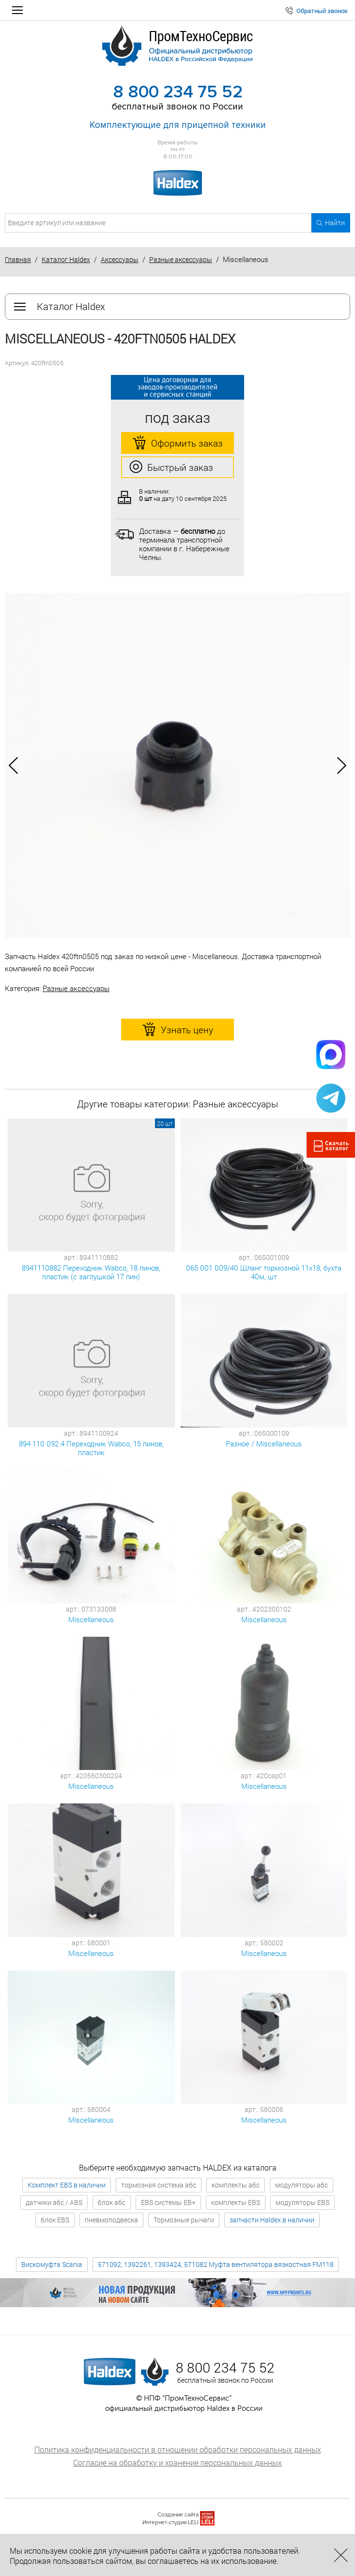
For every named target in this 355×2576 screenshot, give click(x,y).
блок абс (111, 2202)
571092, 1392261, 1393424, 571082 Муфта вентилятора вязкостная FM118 (216, 2264)
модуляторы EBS (302, 2202)
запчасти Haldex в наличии (272, 2219)
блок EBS (55, 2219)
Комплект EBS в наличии (67, 2184)
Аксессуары (120, 259)
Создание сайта (178, 2514)
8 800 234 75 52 (178, 92)
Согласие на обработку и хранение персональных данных (177, 2462)
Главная (18, 259)
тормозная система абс (158, 2184)
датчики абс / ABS (54, 2202)
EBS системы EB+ (168, 2202)
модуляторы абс (301, 2184)
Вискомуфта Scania (51, 2264)
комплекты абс (236, 2184)
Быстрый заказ (171, 467)
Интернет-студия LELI (170, 2522)
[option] (177, 765)
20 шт (165, 1123)
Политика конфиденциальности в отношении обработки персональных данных (177, 2449)
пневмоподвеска (111, 2219)
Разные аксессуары (180, 259)
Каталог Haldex (66, 259)
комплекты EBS (235, 2202)
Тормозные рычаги (184, 2219)
